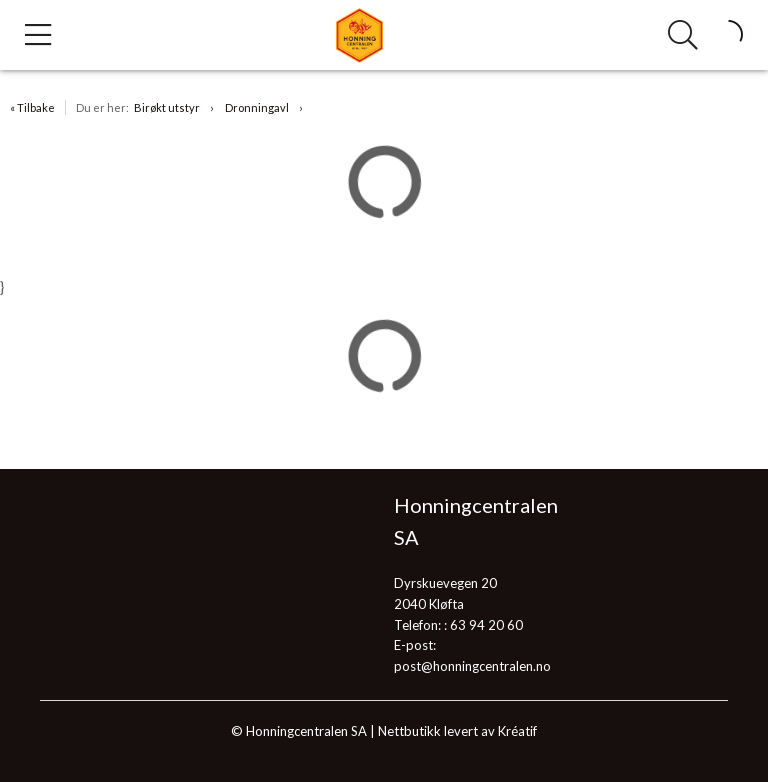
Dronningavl (257, 107)
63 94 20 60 (486, 625)
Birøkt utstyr (167, 107)
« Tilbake (32, 107)
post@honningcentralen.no (472, 666)
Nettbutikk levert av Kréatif (457, 731)
